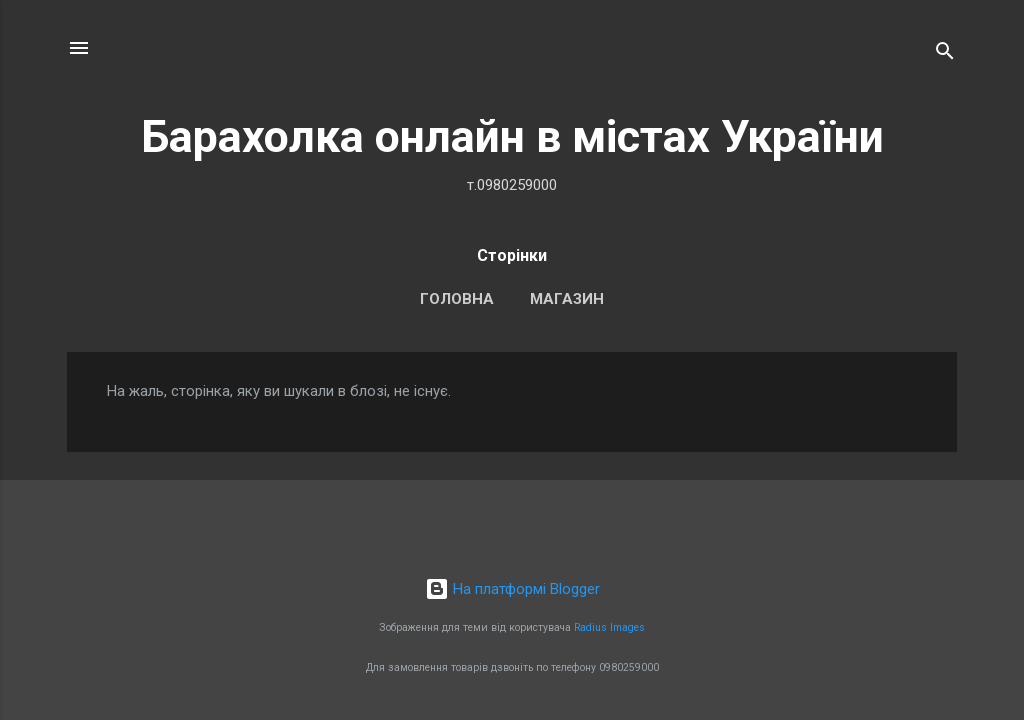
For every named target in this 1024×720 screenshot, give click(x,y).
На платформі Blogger (512, 589)
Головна (457, 299)
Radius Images (609, 627)
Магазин (567, 299)
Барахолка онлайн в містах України (512, 136)
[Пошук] (945, 54)
